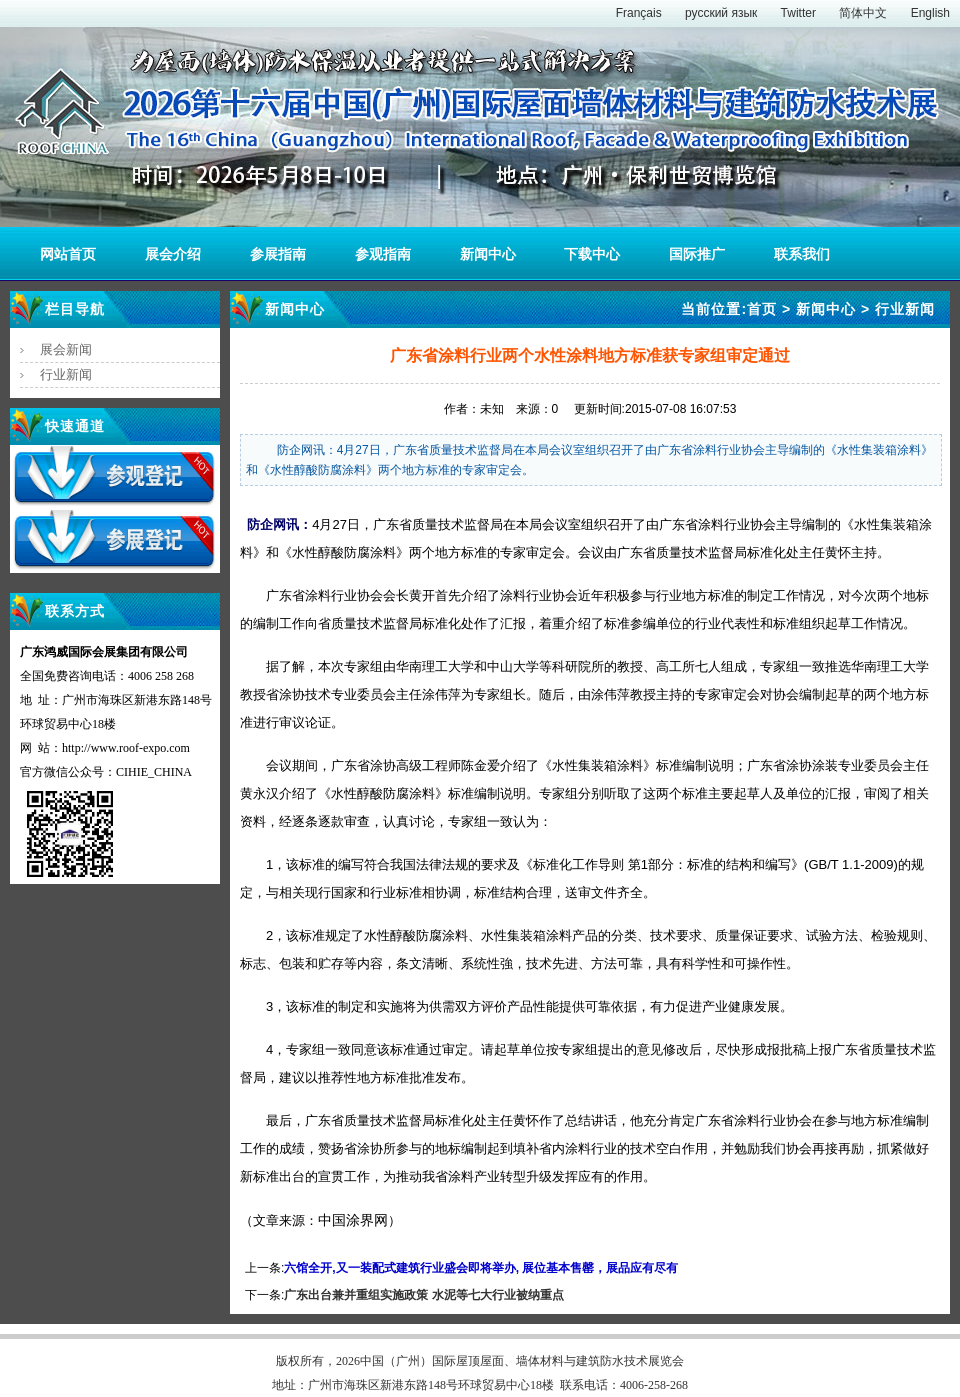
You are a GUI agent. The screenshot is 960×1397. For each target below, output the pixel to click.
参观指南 (383, 254)
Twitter (798, 13)
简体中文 (863, 13)
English (930, 13)
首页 (762, 309)
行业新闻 (66, 374)
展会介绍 (173, 254)
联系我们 (802, 254)
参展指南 (278, 254)
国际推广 (697, 254)
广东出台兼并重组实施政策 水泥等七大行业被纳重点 (423, 1295)
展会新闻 (66, 349)
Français (639, 13)
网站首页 (68, 254)
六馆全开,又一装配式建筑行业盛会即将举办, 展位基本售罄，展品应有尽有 (481, 1268)
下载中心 (592, 254)
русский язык (721, 13)
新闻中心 (488, 254)
